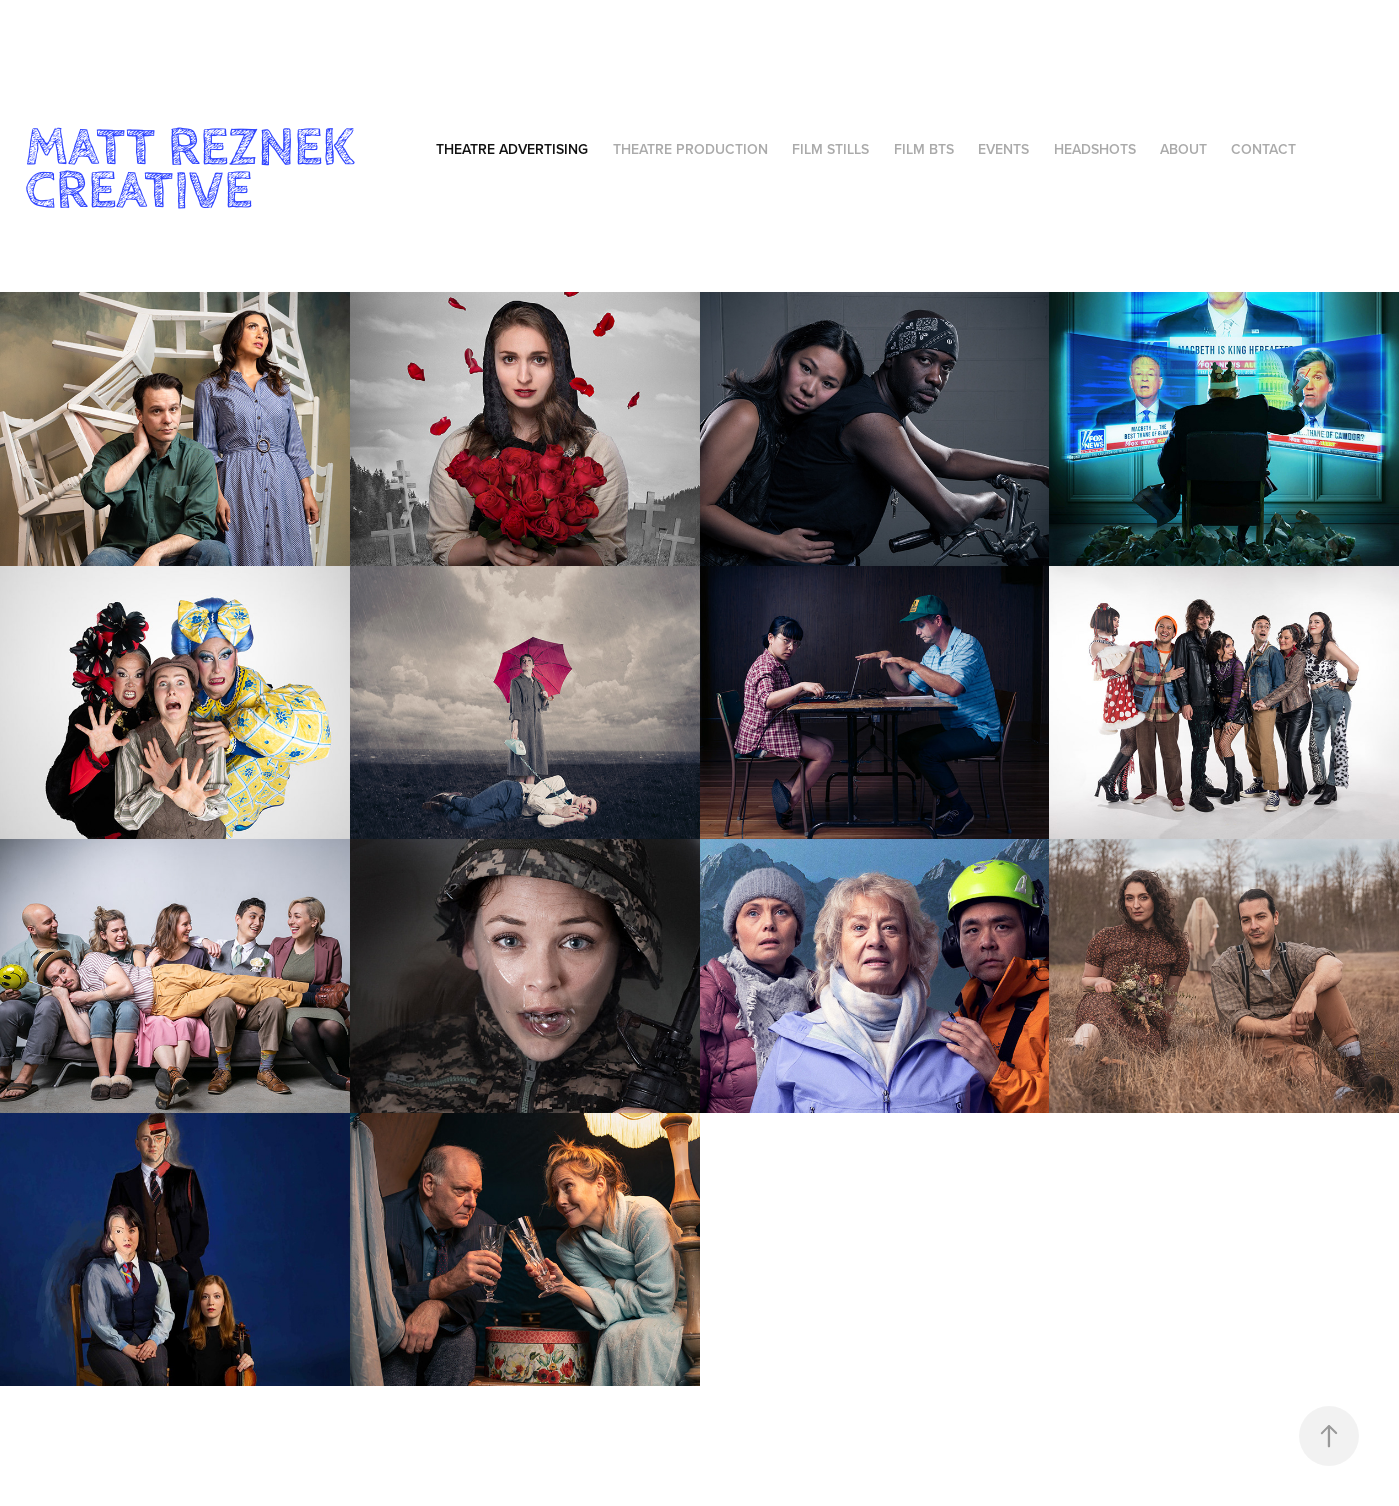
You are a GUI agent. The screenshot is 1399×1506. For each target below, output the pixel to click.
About (1183, 149)
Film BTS (924, 149)
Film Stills (830, 149)
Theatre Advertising (512, 149)
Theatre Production (690, 149)
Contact (1263, 149)
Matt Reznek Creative (196, 169)
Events (1003, 149)
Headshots (1095, 149)
